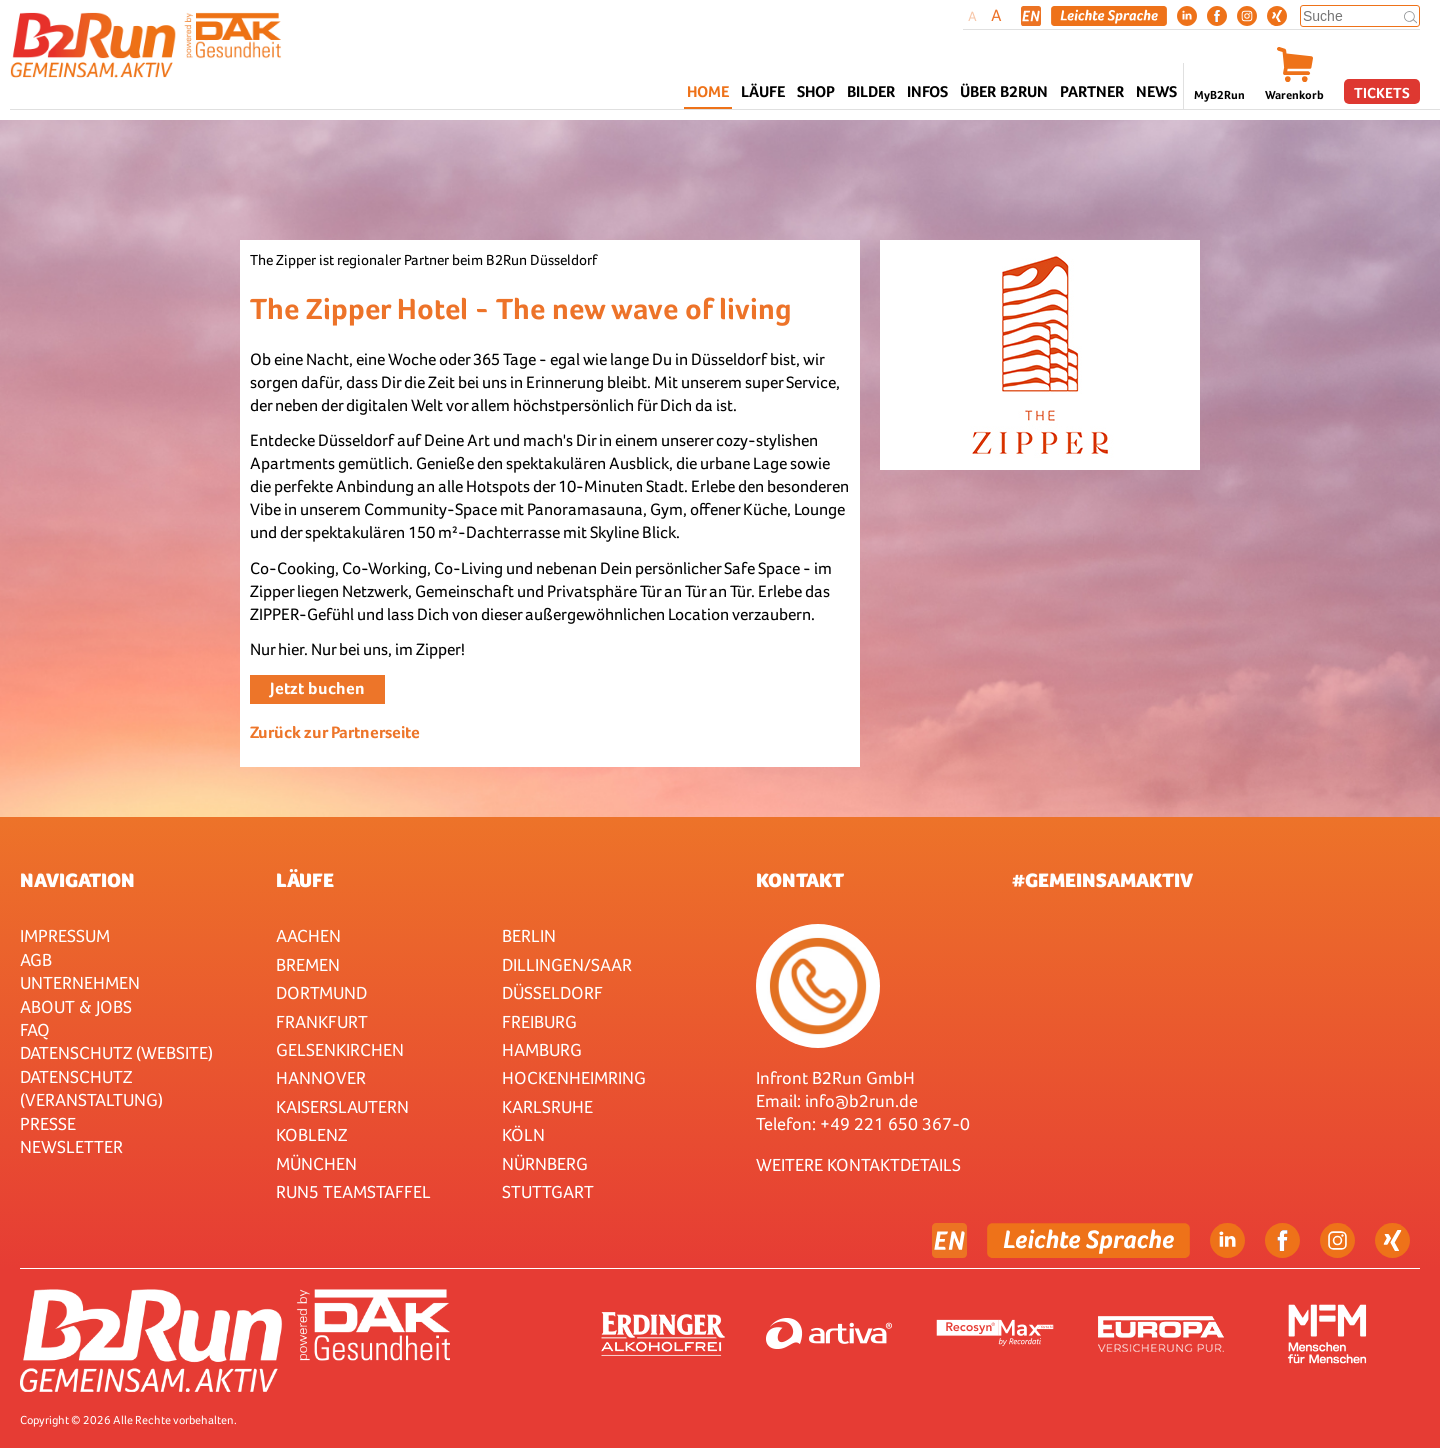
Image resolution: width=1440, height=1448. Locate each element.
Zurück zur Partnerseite (335, 732)
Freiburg (539, 1021)
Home (708, 91)
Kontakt (800, 880)
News (1156, 91)
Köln (523, 1134)
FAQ (35, 1029)
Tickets (1382, 92)
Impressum (65, 935)
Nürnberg (545, 1163)
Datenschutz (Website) (116, 1052)
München (316, 1163)
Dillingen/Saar (567, 964)
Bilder (871, 91)
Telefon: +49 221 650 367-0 (863, 1123)
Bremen (308, 964)
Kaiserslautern (342, 1106)
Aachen (308, 935)
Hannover (321, 1077)
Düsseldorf (552, 992)
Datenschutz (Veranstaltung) (91, 1088)
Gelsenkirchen (340, 1049)
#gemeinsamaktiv (1102, 880)
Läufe (305, 880)
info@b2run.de (861, 1100)
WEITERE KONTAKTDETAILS (858, 1164)
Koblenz (311, 1134)
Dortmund (321, 992)
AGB (36, 959)
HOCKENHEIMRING (574, 1077)
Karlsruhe (547, 1106)
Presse (48, 1123)
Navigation (77, 880)
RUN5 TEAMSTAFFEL (353, 1191)
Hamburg (542, 1049)
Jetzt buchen (317, 688)
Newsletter (71, 1146)
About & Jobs (76, 1006)
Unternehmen (80, 982)
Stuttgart (548, 1191)
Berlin (529, 935)
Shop (816, 91)
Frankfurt (322, 1021)
